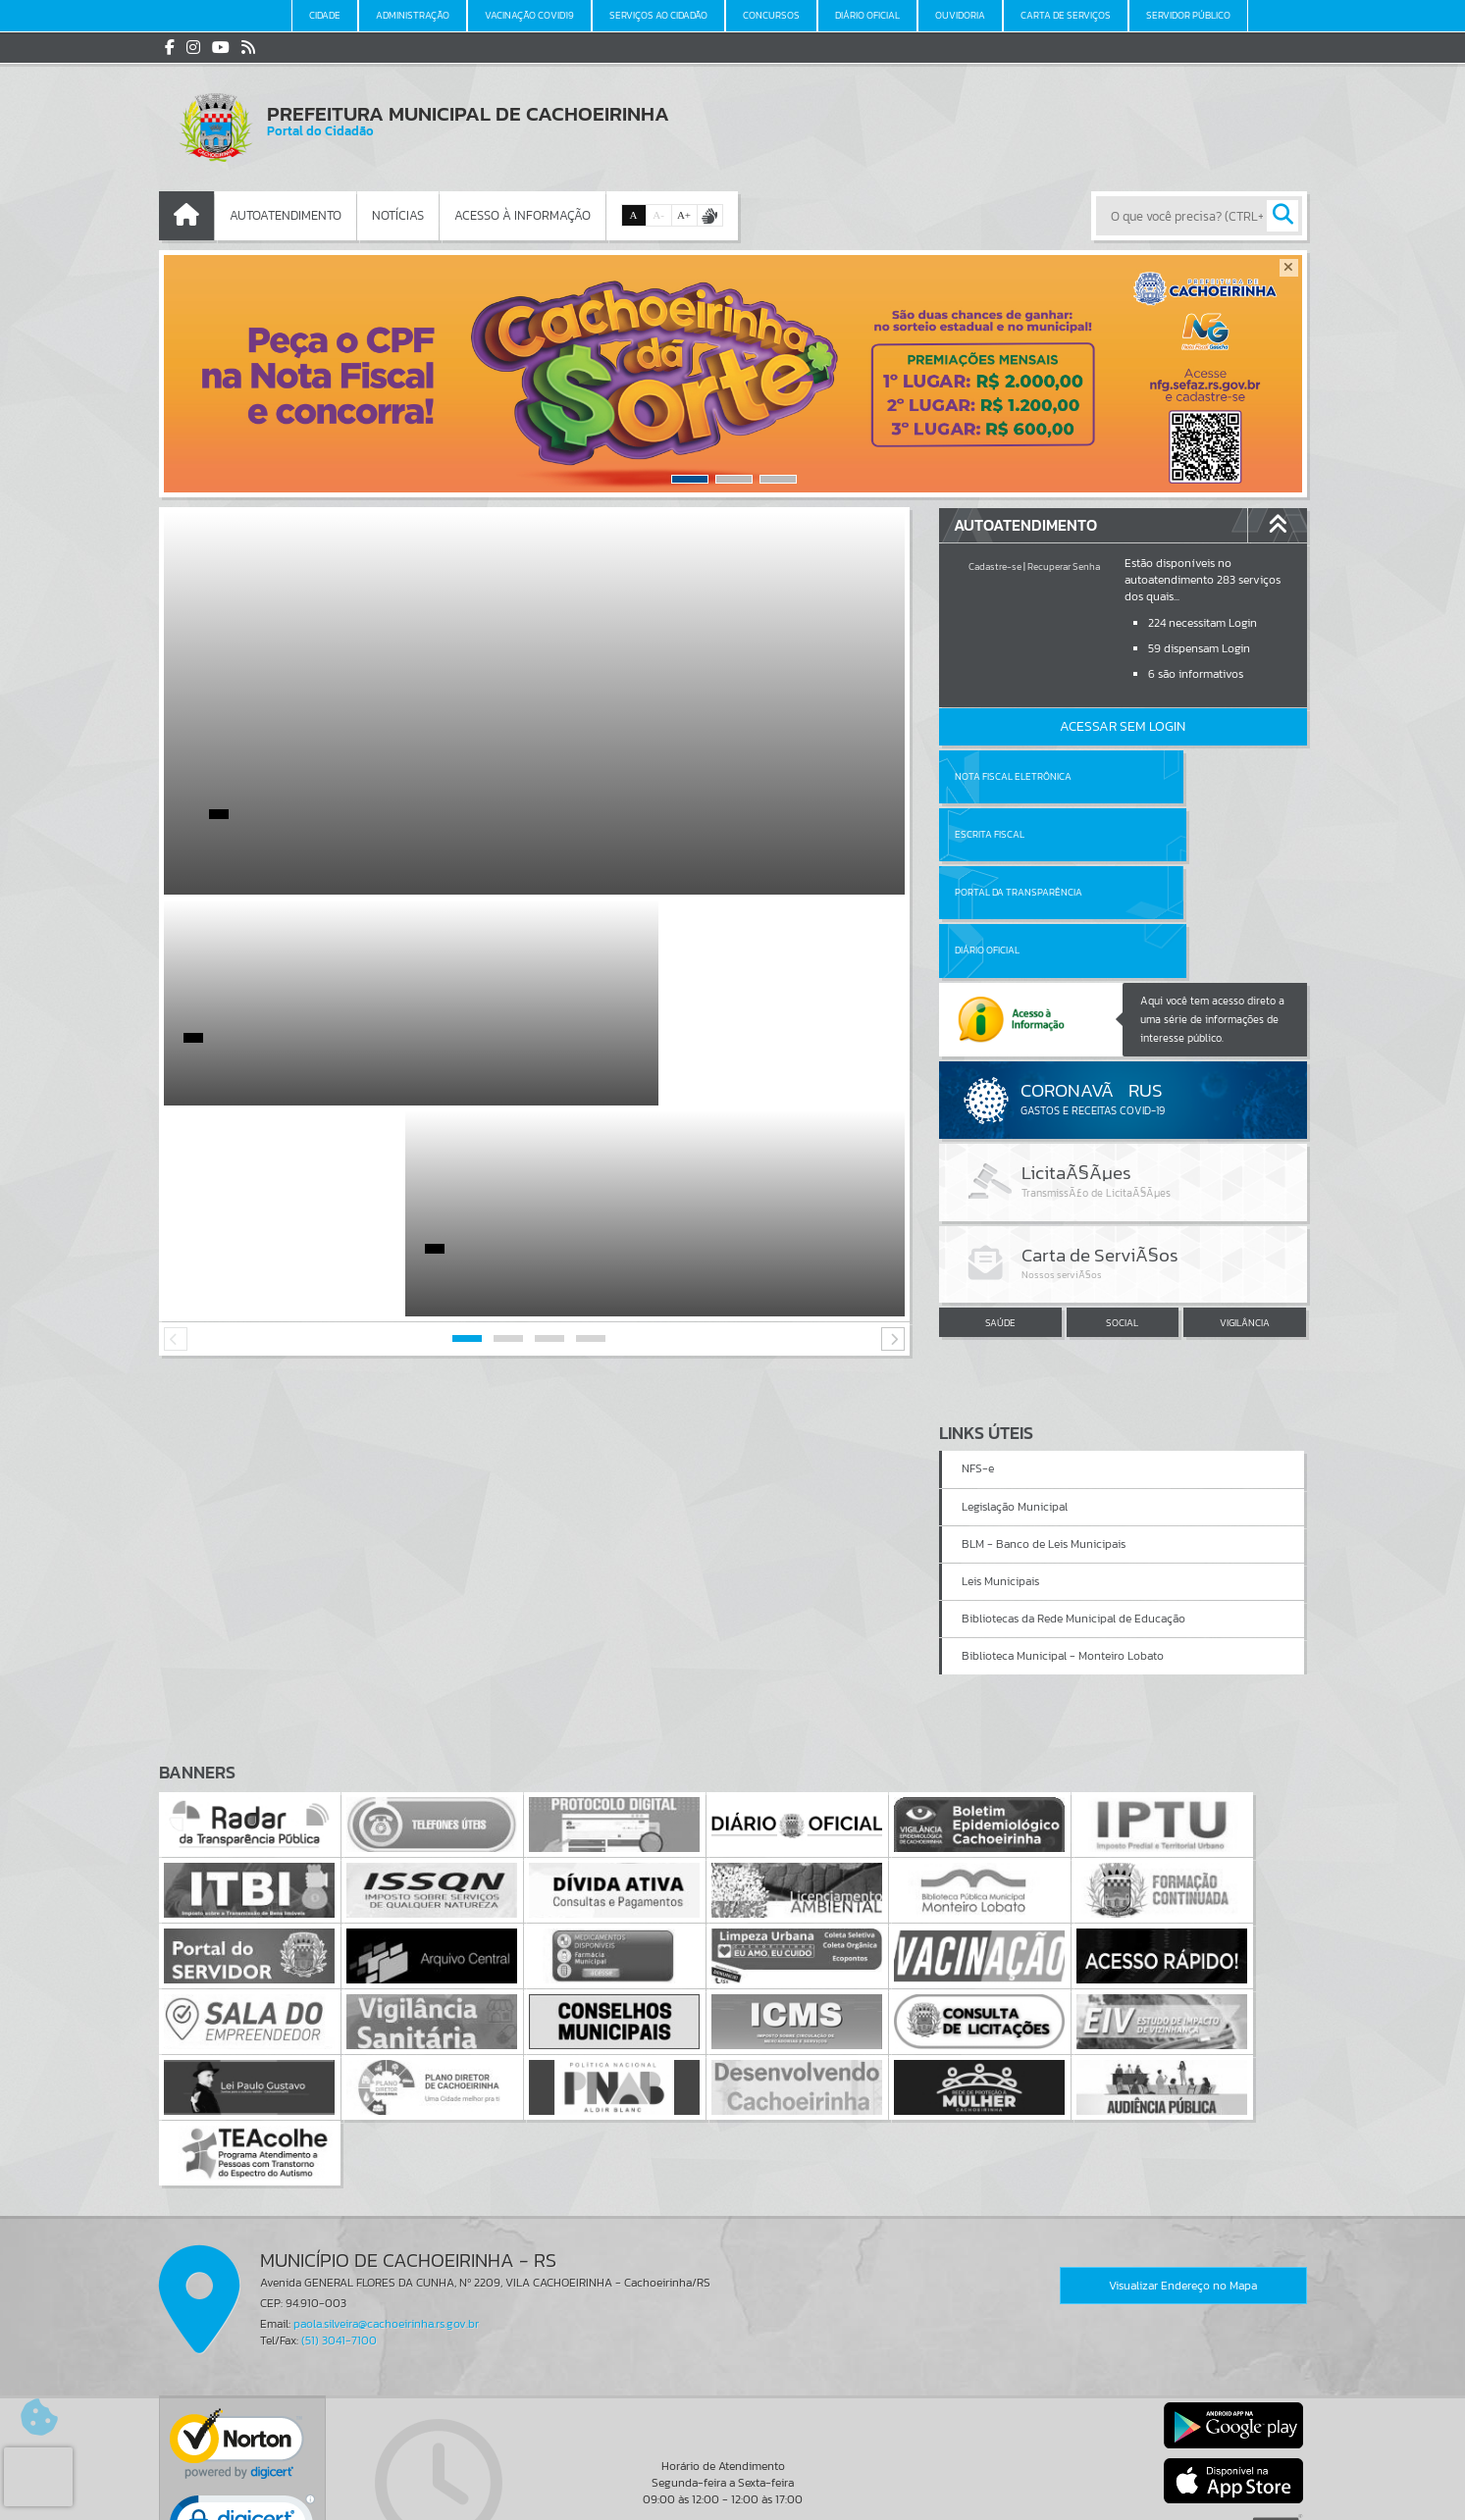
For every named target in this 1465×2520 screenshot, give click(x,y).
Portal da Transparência (1018, 834)
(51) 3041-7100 (339, 2206)
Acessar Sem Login (1122, 726)
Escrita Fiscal (1173, 776)
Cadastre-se (994, 566)
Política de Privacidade (733, 2500)
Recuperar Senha (1063, 566)
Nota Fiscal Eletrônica (1013, 776)
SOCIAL (1122, 1206)
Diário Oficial (1170, 834)
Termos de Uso (732, 2486)
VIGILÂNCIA (1245, 1206)
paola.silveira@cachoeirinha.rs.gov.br (386, 2189)
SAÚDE (1000, 1206)
